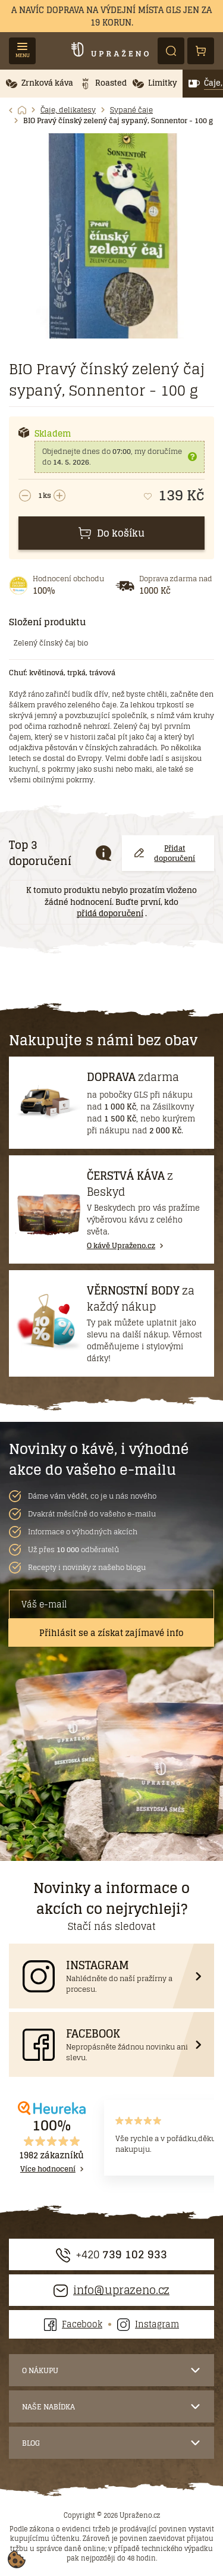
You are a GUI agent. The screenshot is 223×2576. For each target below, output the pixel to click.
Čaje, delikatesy (68, 110)
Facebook (73, 2324)
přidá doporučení (110, 914)
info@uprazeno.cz (111, 2290)
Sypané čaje (131, 110)
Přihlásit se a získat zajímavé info (111, 1632)
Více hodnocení (48, 2169)
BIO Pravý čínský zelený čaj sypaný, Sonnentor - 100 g (118, 120)
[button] (39, 84)
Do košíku (111, 533)
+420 (111, 2254)
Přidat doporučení (165, 853)
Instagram (148, 2324)
